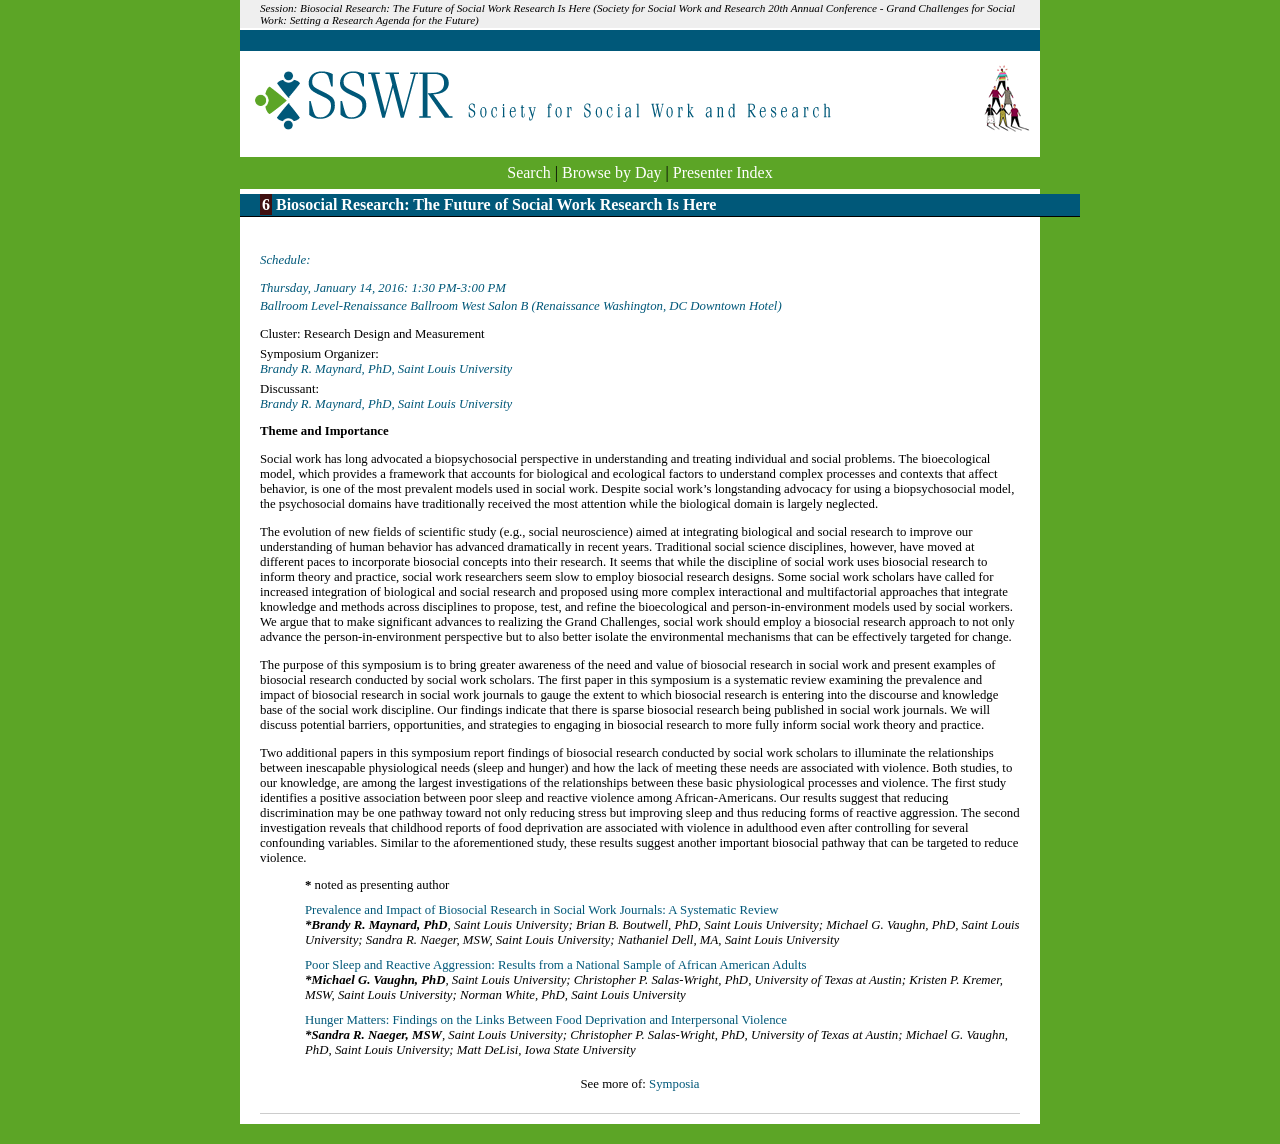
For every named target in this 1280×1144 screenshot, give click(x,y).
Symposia (674, 1084)
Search (529, 172)
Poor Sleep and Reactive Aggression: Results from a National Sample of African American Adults (555, 965)
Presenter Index (723, 172)
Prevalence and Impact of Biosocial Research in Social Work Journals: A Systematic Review (542, 910)
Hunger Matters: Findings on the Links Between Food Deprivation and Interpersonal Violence (546, 1020)
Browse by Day (612, 172)
